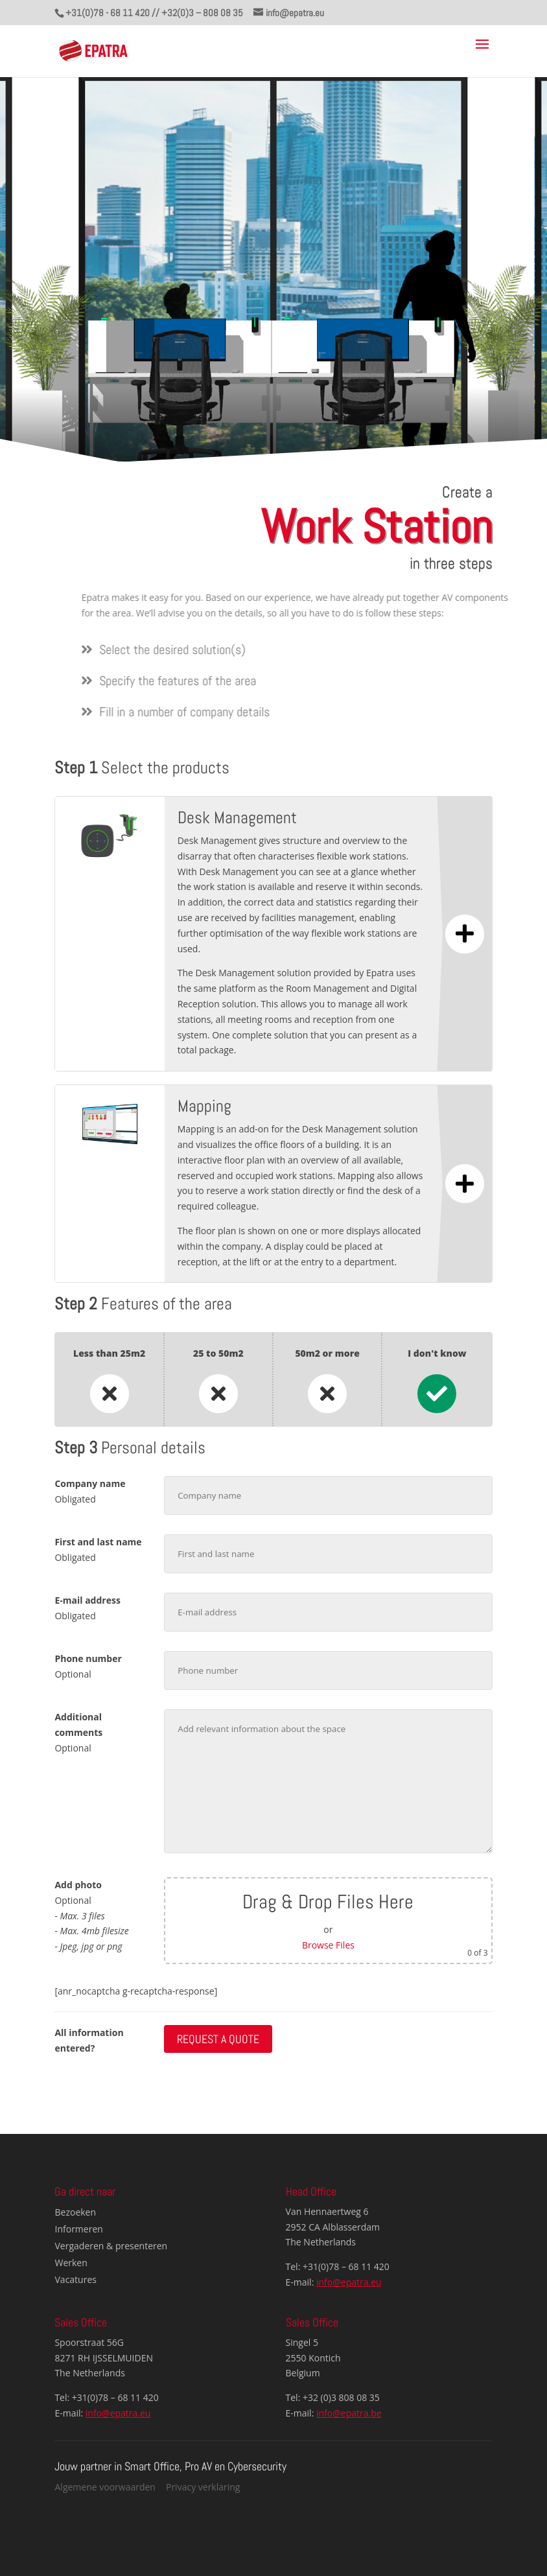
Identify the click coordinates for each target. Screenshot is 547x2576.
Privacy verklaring (203, 2487)
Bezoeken (76, 2212)
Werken (71, 2262)
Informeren (79, 2229)
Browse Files (328, 1945)
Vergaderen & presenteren (111, 2246)
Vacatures (76, 2279)
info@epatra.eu (349, 2282)
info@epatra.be (349, 2413)
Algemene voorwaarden (105, 2487)
